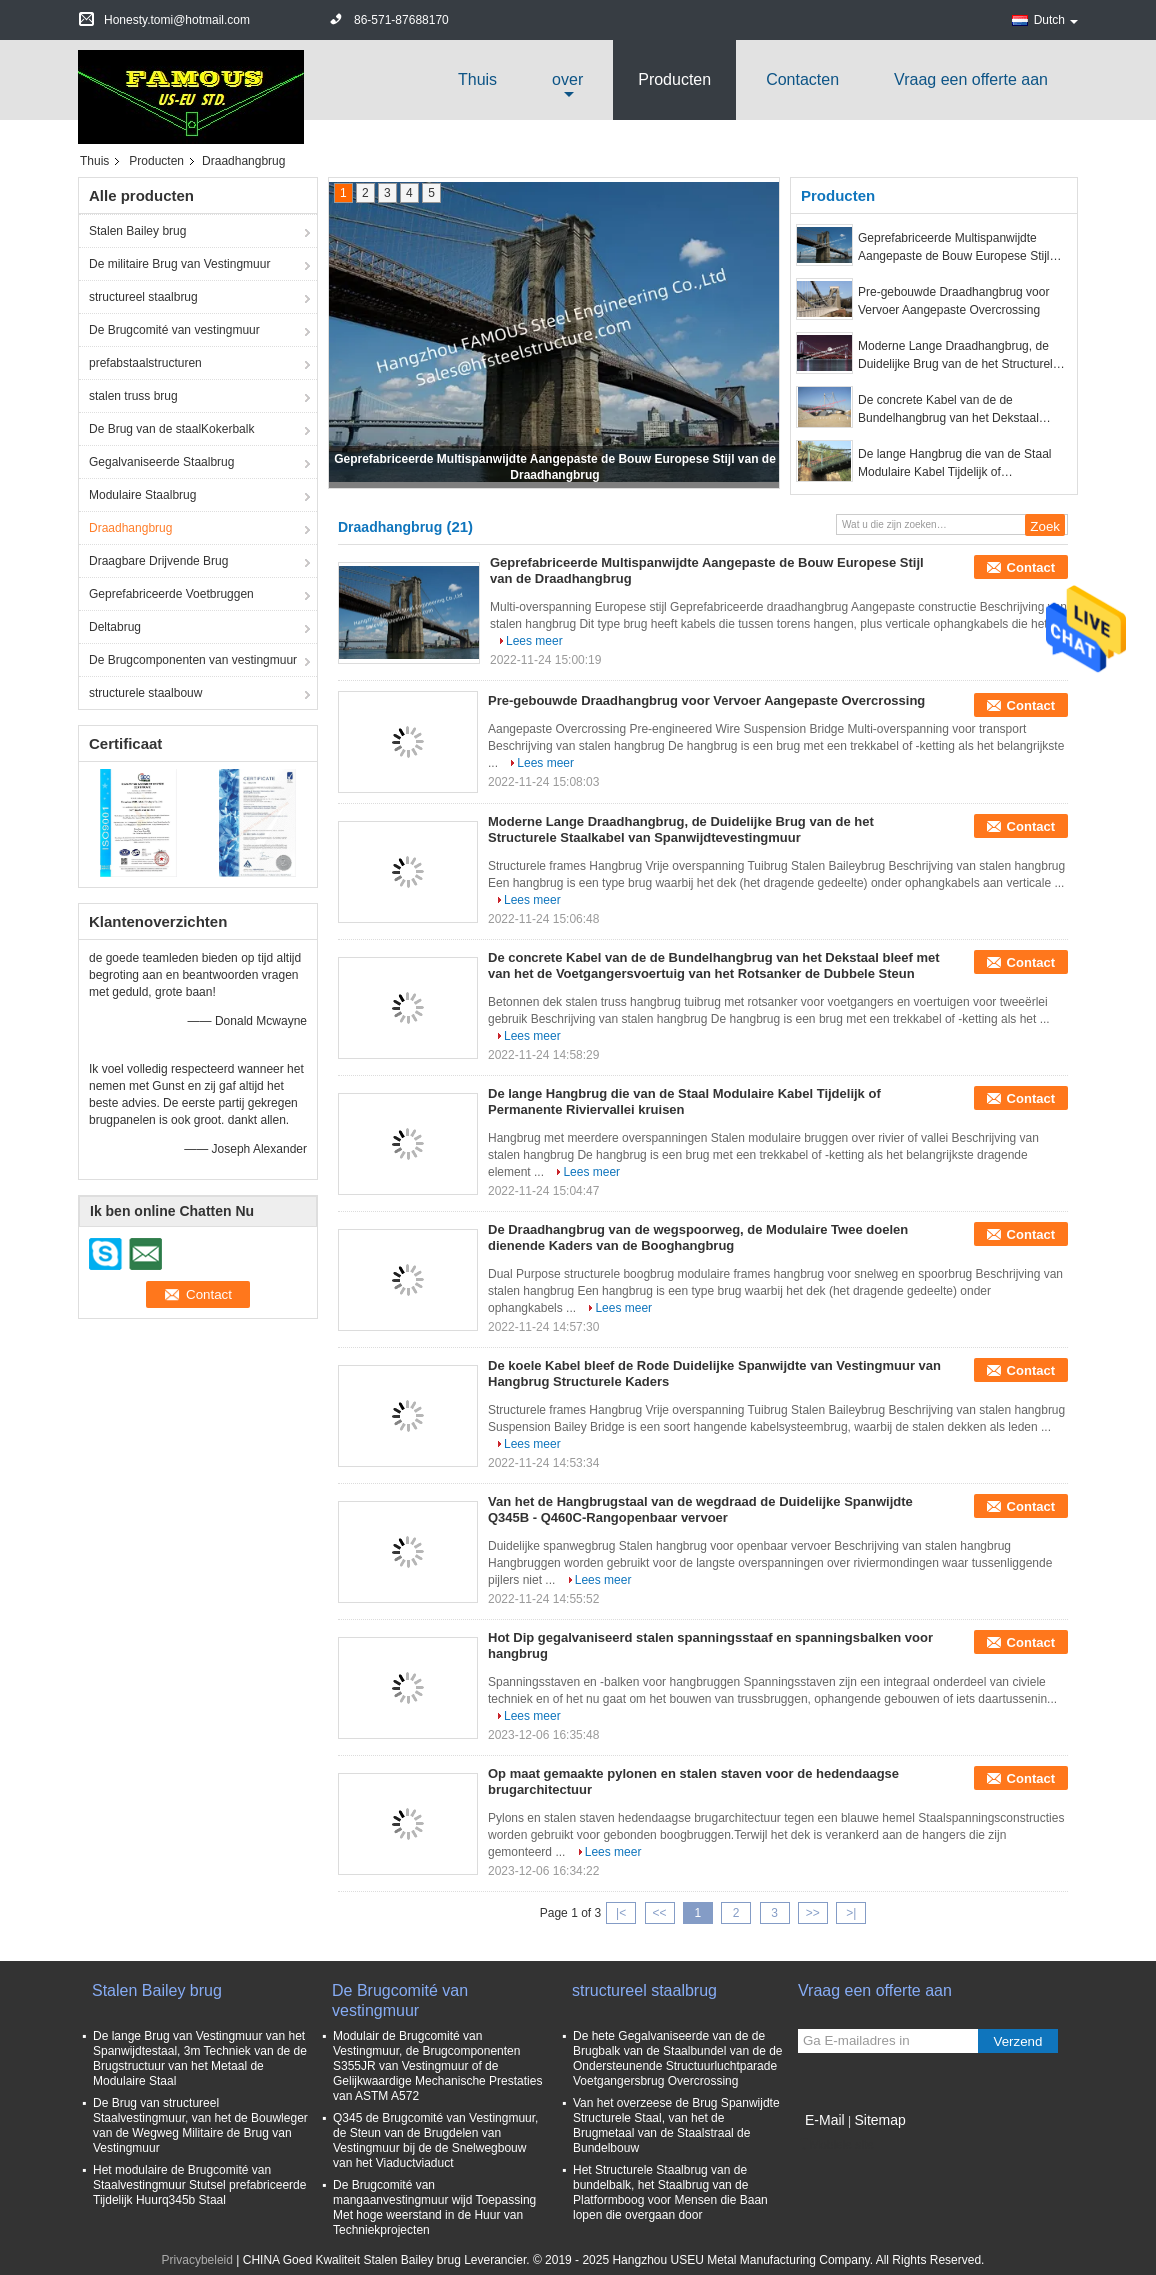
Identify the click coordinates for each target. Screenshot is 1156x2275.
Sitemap (879, 2120)
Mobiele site (836, 2145)
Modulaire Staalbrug (142, 495)
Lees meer (534, 641)
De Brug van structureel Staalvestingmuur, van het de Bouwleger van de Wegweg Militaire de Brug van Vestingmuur (200, 2125)
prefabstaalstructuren (145, 363)
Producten (674, 79)
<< (659, 1913)
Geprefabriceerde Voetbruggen (171, 594)
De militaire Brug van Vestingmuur (179, 264)
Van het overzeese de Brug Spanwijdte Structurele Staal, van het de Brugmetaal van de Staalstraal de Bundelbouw (676, 2125)
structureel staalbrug (143, 297)
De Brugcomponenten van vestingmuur (193, 660)
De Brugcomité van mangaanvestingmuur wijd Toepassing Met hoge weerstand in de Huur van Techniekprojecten (434, 2207)
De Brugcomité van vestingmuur (174, 330)
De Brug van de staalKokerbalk (171, 429)
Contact (1031, 567)
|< (621, 1913)
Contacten (802, 79)
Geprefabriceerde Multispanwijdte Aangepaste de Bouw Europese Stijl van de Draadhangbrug (953, 248)
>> (813, 1913)
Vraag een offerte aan (971, 79)
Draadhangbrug (130, 528)
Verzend (1018, 2041)
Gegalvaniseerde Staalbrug (161, 462)
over (567, 79)
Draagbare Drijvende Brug (158, 561)
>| (851, 1913)
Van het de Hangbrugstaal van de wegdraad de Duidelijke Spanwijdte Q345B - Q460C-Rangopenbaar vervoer (700, 1509)
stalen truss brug (133, 396)
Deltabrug (115, 627)
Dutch (1056, 20)
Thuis (477, 79)
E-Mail (825, 2120)
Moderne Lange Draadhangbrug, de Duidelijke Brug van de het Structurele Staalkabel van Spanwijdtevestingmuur (961, 356)
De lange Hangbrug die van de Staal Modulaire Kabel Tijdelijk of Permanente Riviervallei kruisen (954, 464)
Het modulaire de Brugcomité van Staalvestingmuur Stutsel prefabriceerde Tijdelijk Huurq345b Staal (199, 2185)
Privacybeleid (197, 2260)
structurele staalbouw (145, 693)
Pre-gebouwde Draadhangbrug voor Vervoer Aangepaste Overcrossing (953, 301)
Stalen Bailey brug (137, 231)
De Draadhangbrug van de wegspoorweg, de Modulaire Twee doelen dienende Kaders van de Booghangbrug (698, 1237)
